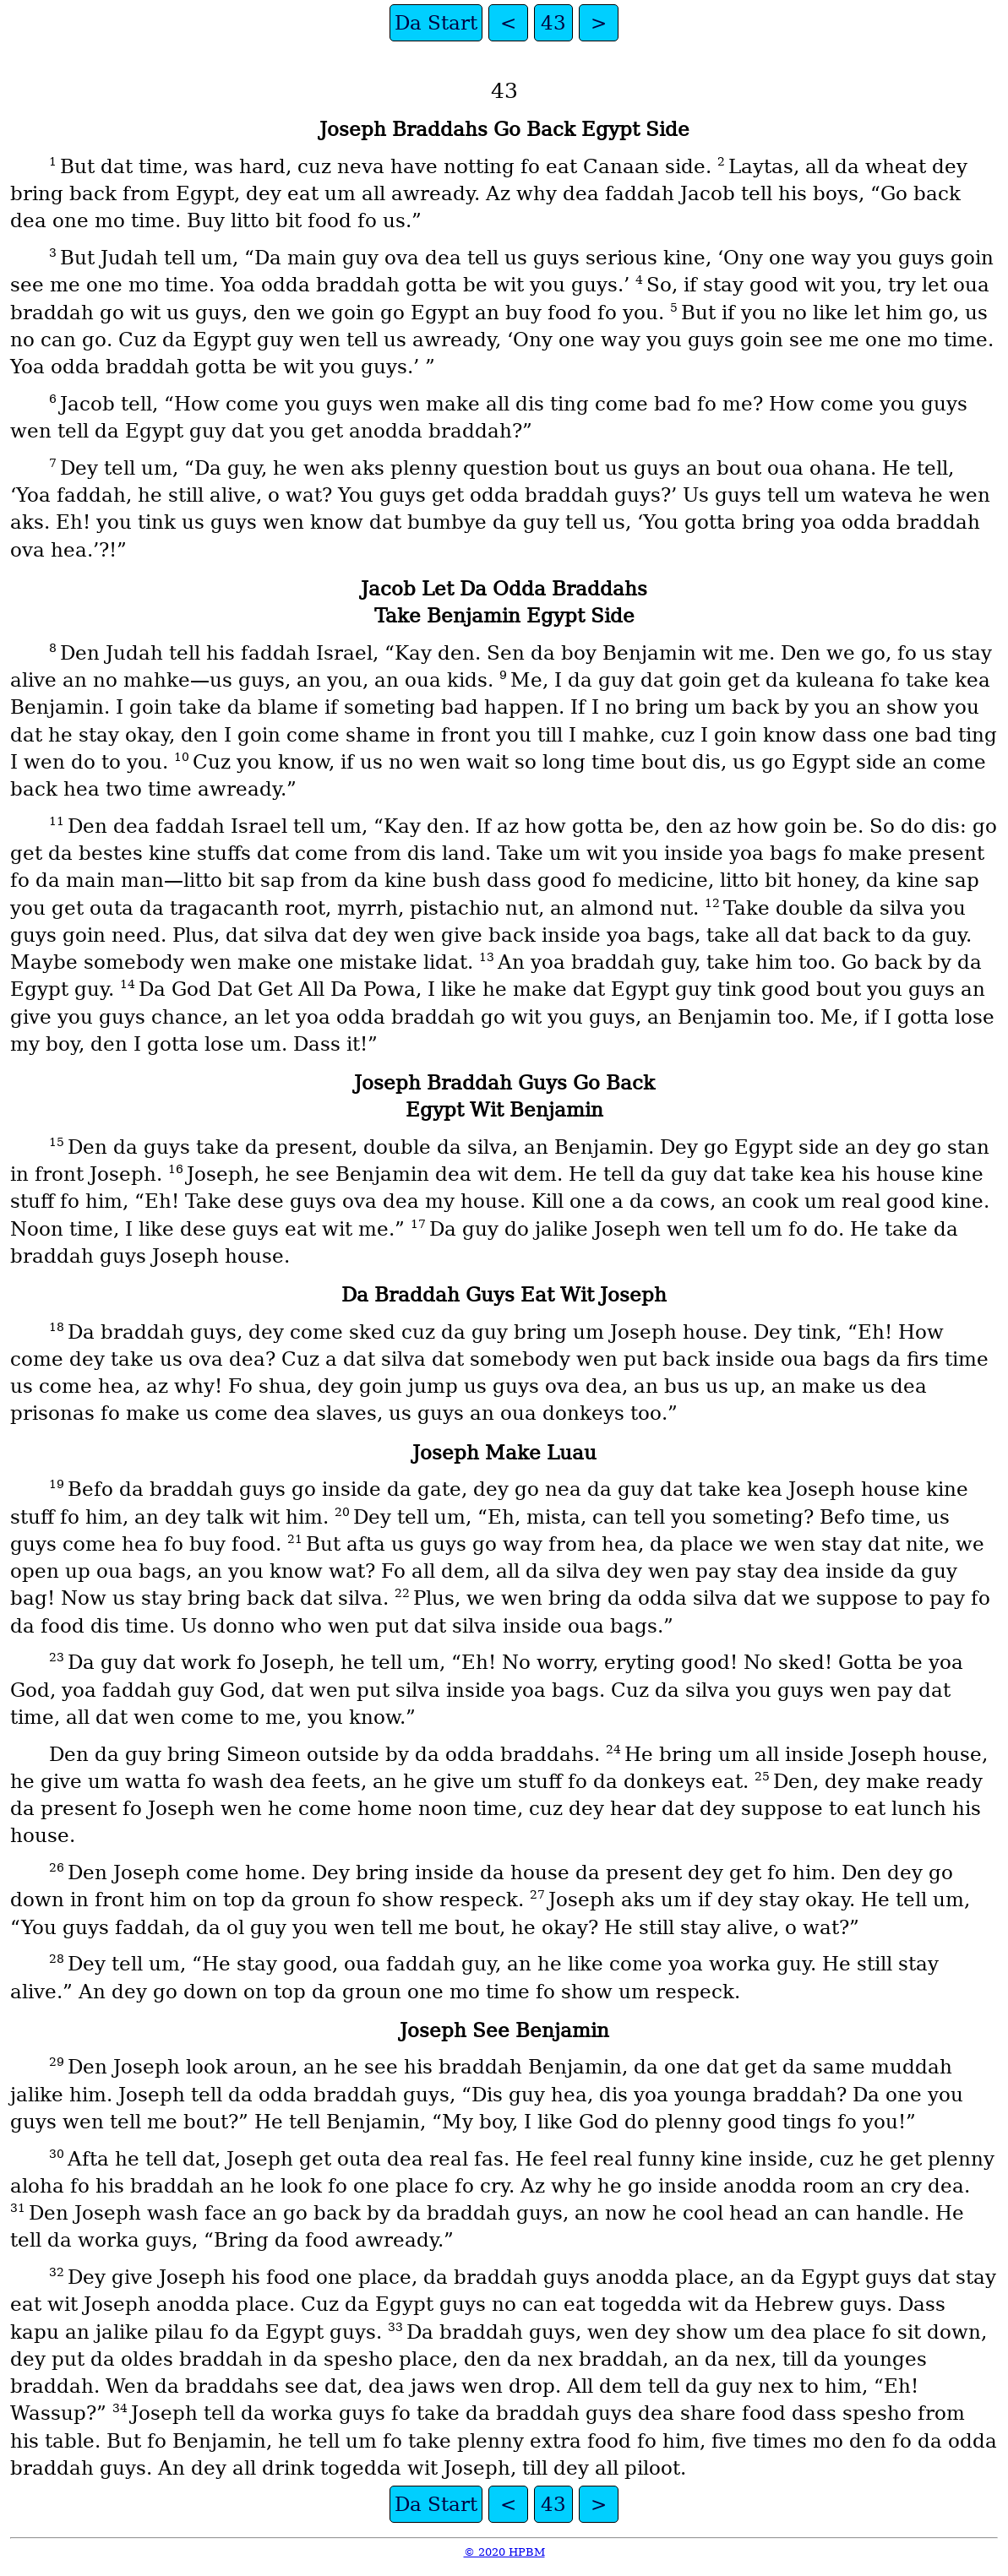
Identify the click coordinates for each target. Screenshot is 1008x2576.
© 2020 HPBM (504, 2552)
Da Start (436, 23)
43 (553, 23)
